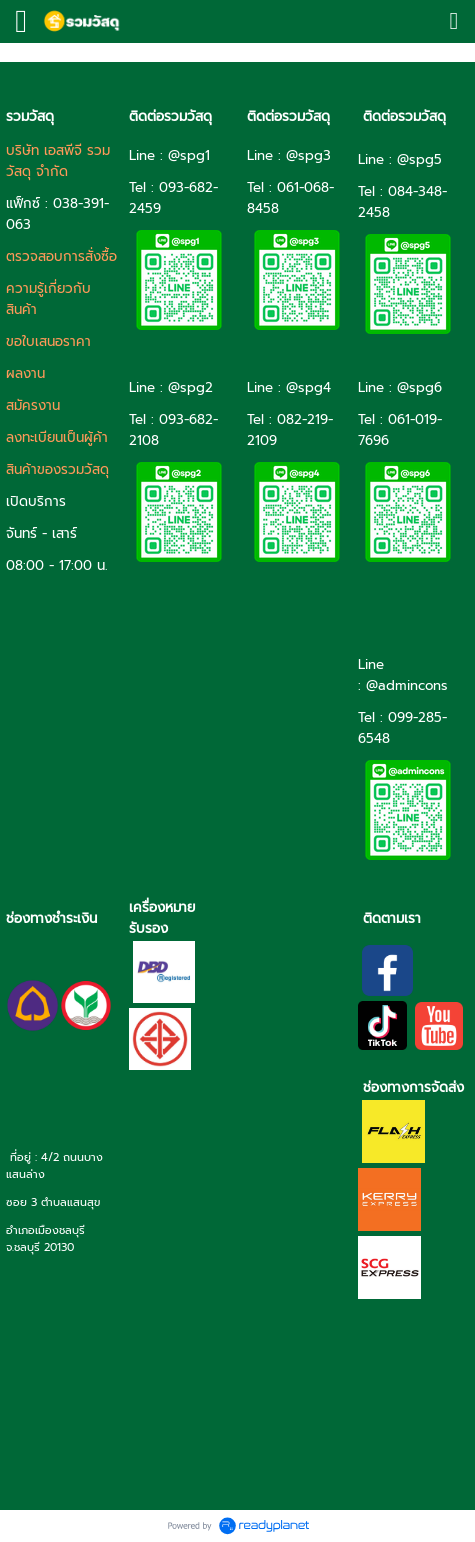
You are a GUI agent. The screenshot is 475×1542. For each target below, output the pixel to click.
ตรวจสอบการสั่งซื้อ (61, 256)
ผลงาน (25, 373)
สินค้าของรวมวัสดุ (57, 469)
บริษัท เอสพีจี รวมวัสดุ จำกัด (58, 161)
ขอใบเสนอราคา (48, 341)
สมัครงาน (33, 405)
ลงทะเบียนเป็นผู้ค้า (57, 437)
